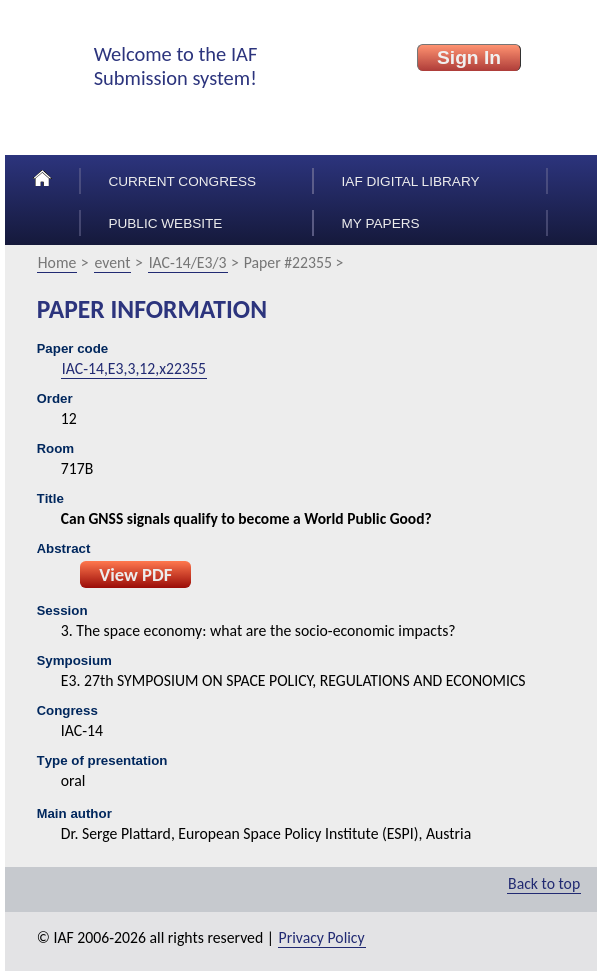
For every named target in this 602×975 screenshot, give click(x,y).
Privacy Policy (322, 937)
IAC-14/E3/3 (188, 262)
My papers (381, 223)
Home (57, 262)
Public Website (165, 223)
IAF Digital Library (411, 181)
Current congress (182, 181)
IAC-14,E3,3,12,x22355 (134, 368)
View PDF (135, 574)
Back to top (544, 883)
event (113, 262)
